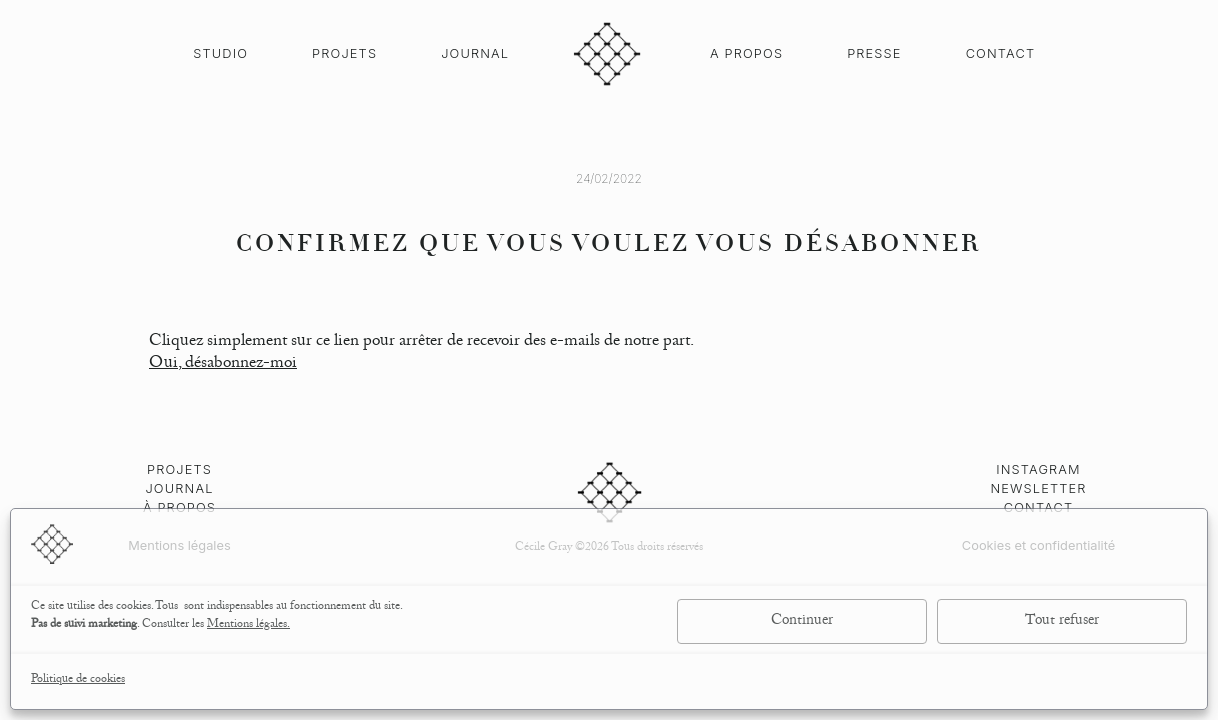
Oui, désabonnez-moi (223, 364)
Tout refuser (1062, 622)
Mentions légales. (248, 625)
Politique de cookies (78, 680)
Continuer (802, 622)
